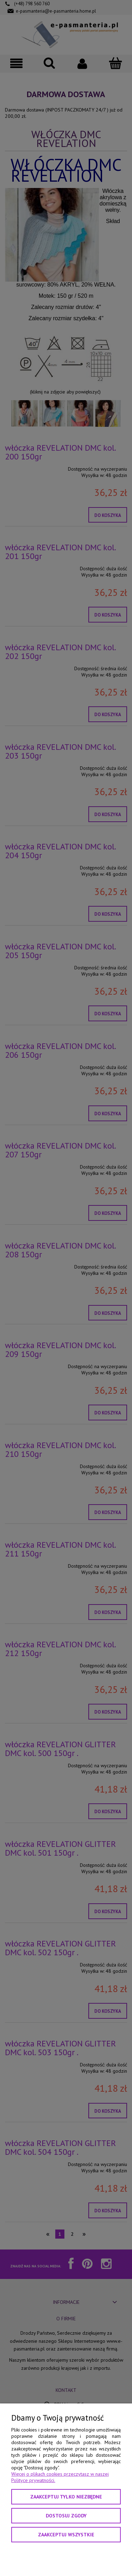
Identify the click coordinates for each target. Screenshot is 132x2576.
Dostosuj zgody (66, 2516)
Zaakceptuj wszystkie (66, 2534)
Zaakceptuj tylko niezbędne (66, 2497)
